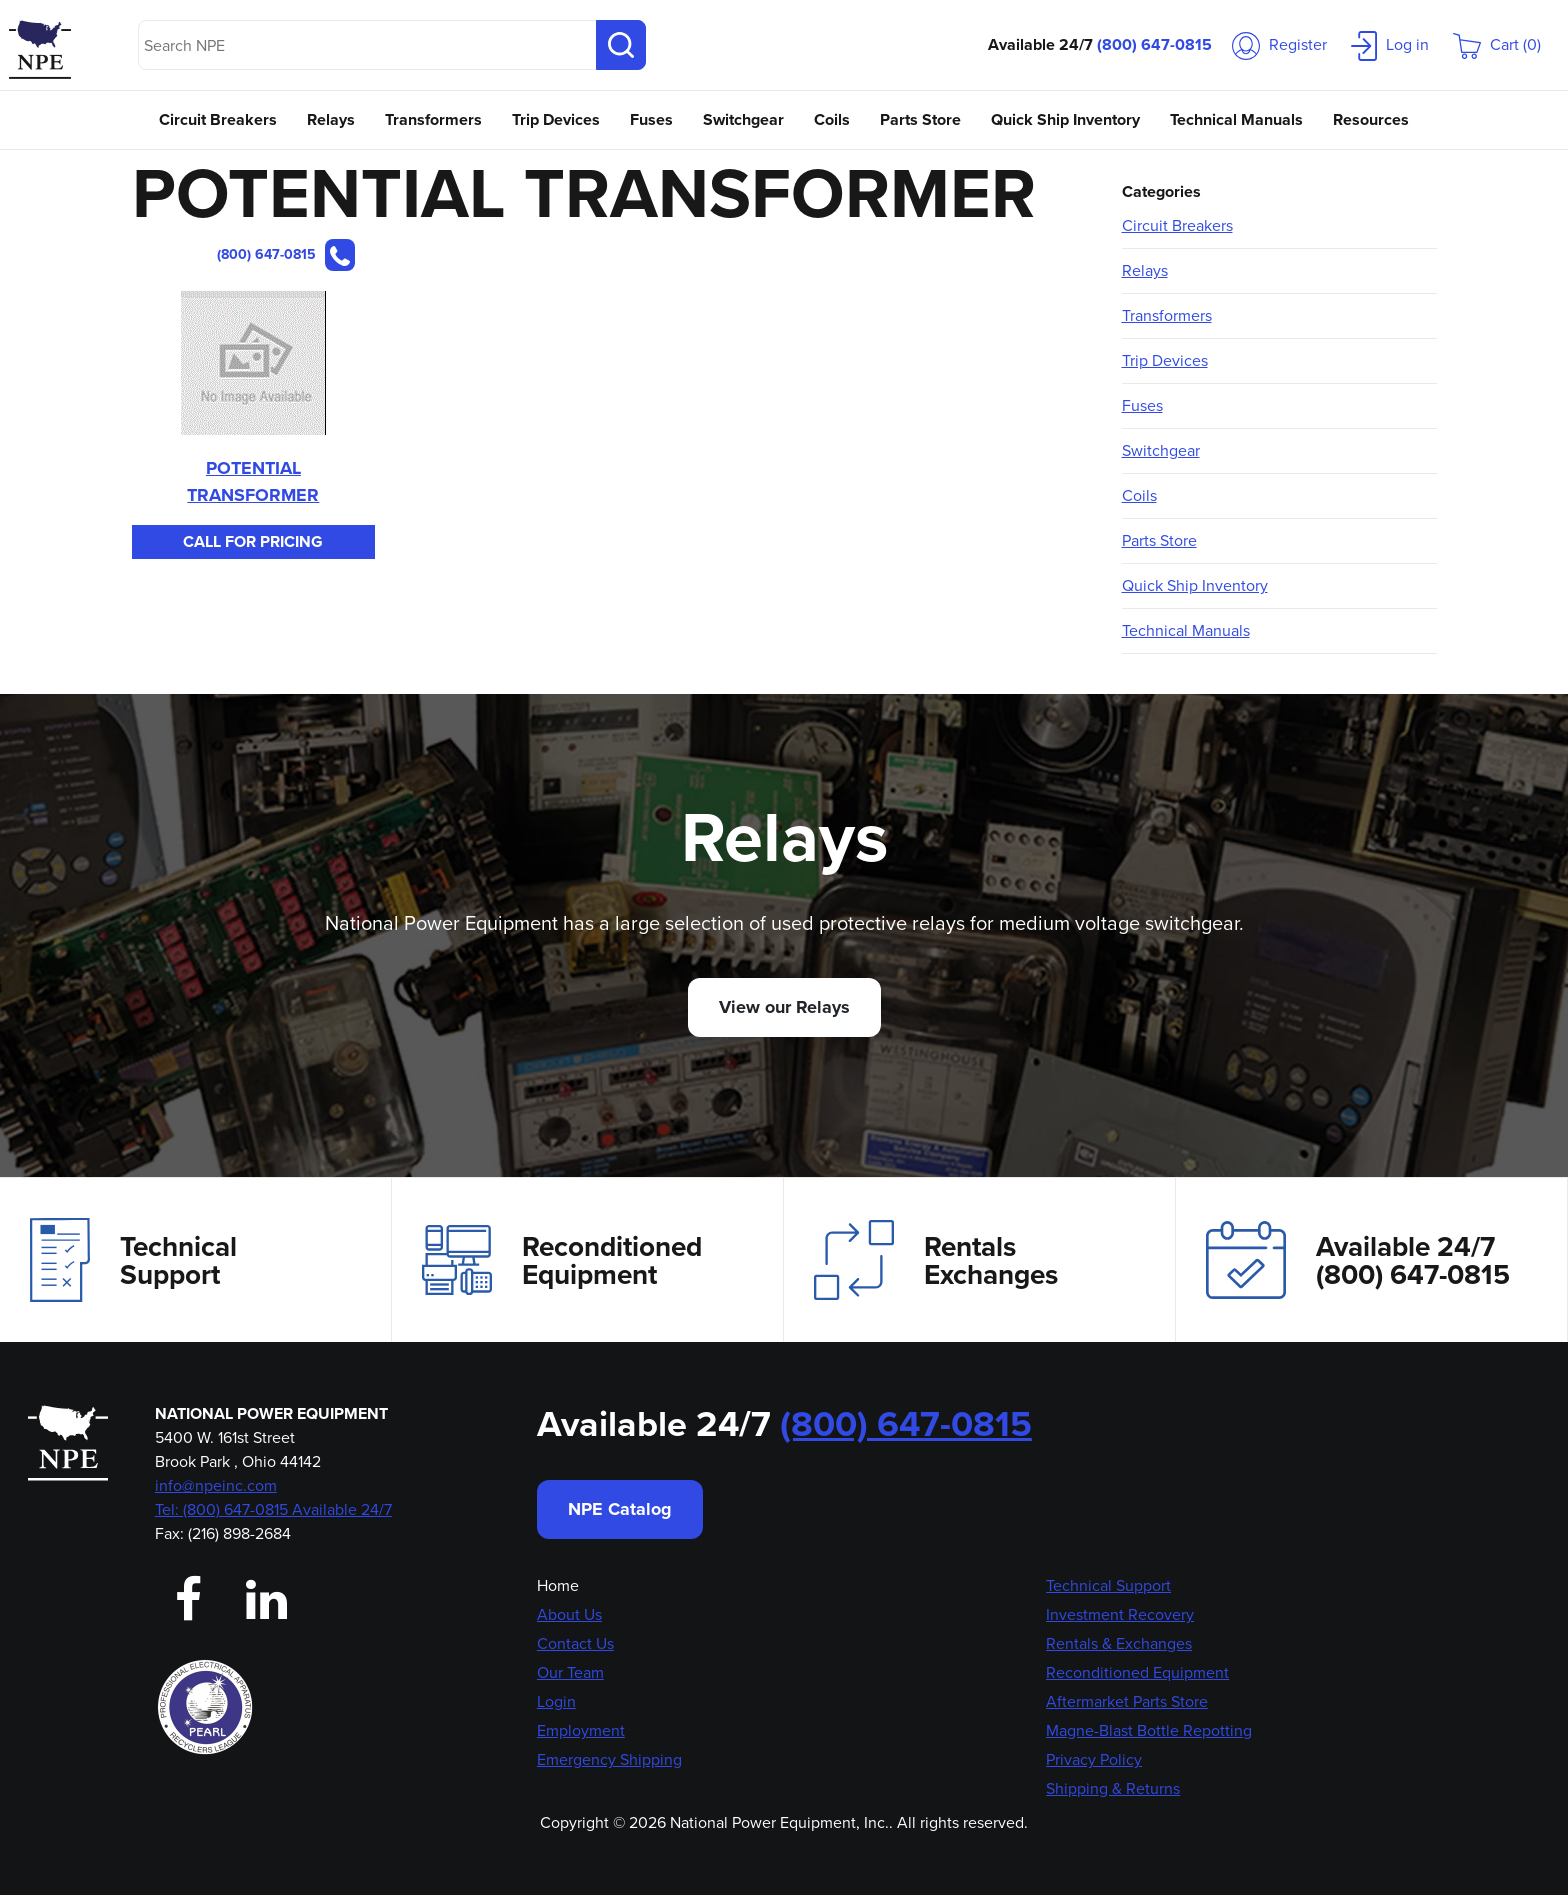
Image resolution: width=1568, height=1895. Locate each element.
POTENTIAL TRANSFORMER (253, 481)
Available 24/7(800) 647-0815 (1358, 1259)
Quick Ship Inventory (1065, 119)
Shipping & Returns (1113, 1788)
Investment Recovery (1120, 1614)
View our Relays (784, 1007)
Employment (581, 1730)
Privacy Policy (1094, 1759)
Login (556, 1701)
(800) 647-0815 (1154, 44)
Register (1279, 44)
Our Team (570, 1672)
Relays (331, 119)
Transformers (433, 119)
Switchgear (743, 119)
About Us (569, 1614)
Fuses (651, 119)
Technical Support (133, 1260)
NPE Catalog (620, 1509)
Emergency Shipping (609, 1759)
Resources (1371, 119)
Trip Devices (556, 119)
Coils (832, 119)
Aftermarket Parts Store (1127, 1701)
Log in (1390, 44)
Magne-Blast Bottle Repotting (1149, 1730)
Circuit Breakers (218, 119)
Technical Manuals (1236, 119)
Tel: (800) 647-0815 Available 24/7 (273, 1509)
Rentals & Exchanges (1119, 1643)
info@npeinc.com (216, 1485)
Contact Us (575, 1643)
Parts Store (920, 119)
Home (558, 1585)
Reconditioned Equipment (562, 1260)
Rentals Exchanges (936, 1260)
